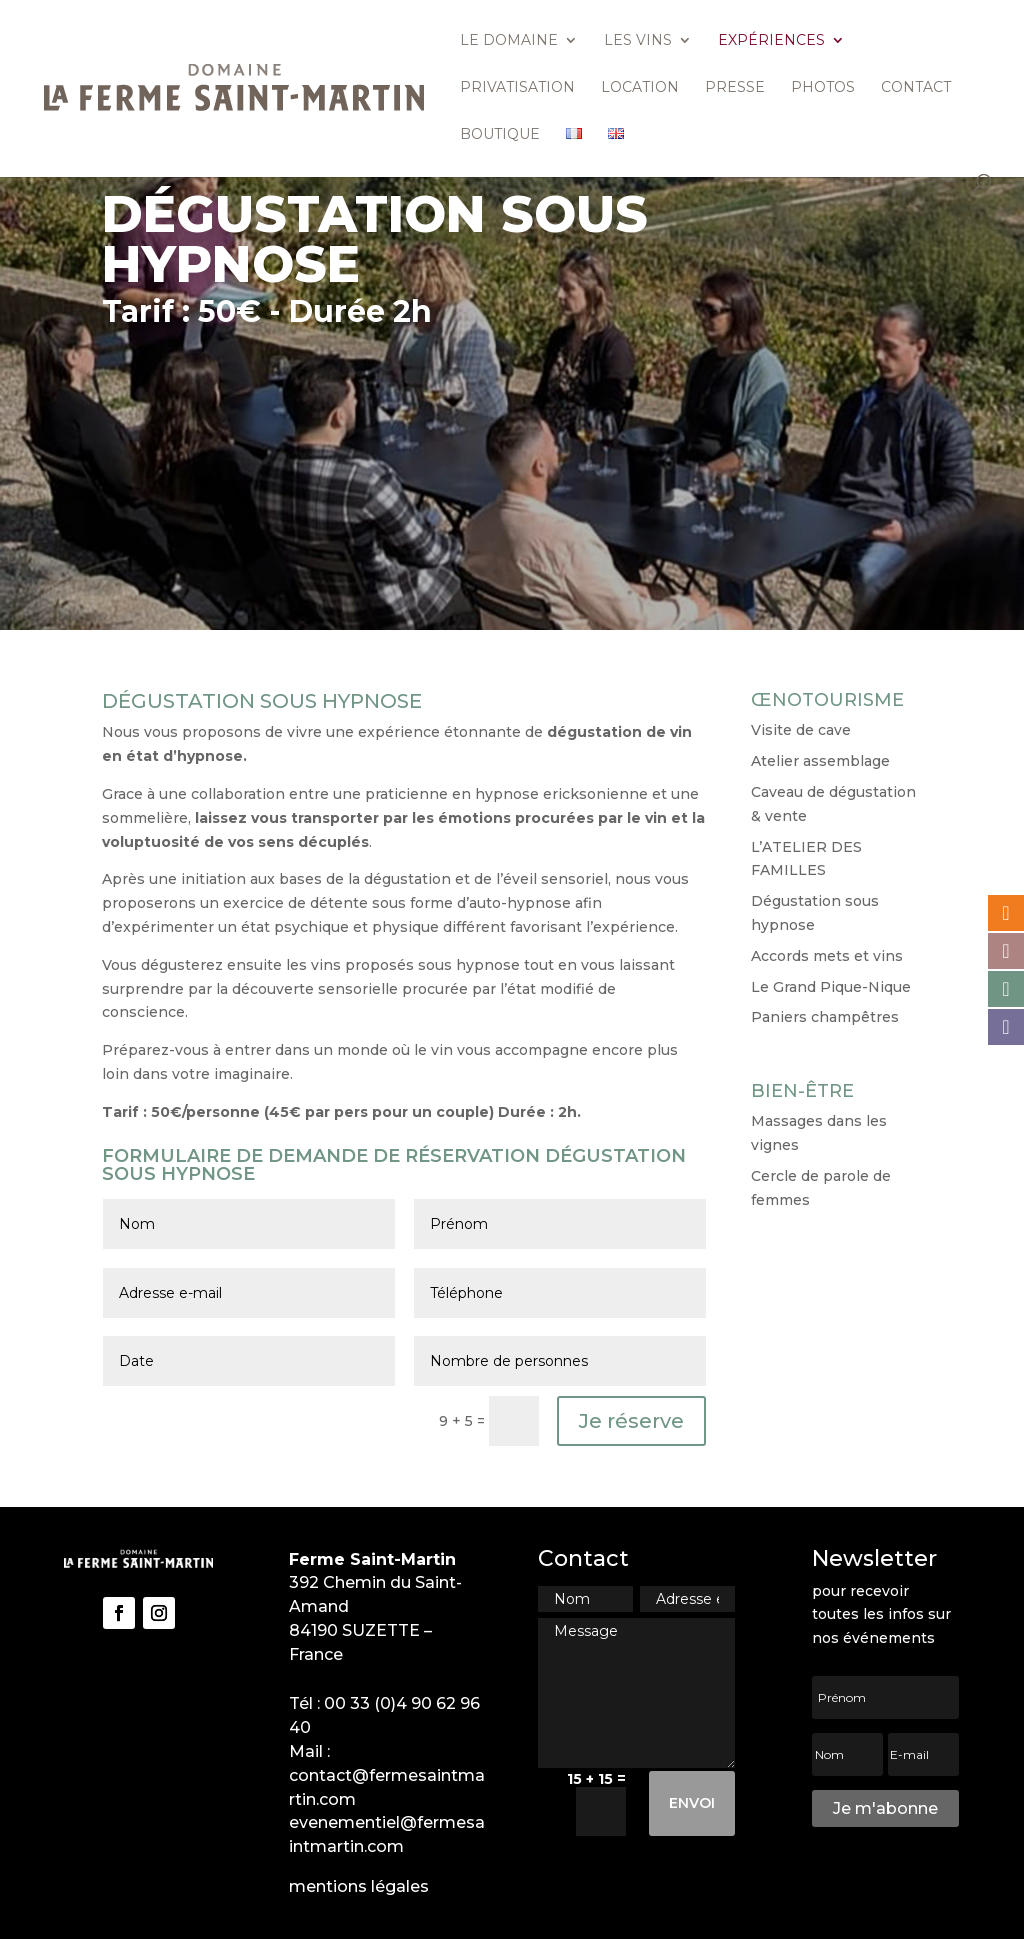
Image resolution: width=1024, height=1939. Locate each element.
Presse (735, 88)
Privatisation (517, 88)
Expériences (771, 41)
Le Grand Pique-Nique (831, 987)
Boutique (500, 135)
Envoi (692, 1803)
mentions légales (359, 1886)
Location (640, 88)
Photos (823, 88)
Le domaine (509, 41)
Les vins (638, 41)
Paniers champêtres (825, 1017)
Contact (916, 88)
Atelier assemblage (820, 761)
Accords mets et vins (827, 956)
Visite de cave (801, 730)
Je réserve (631, 1421)
